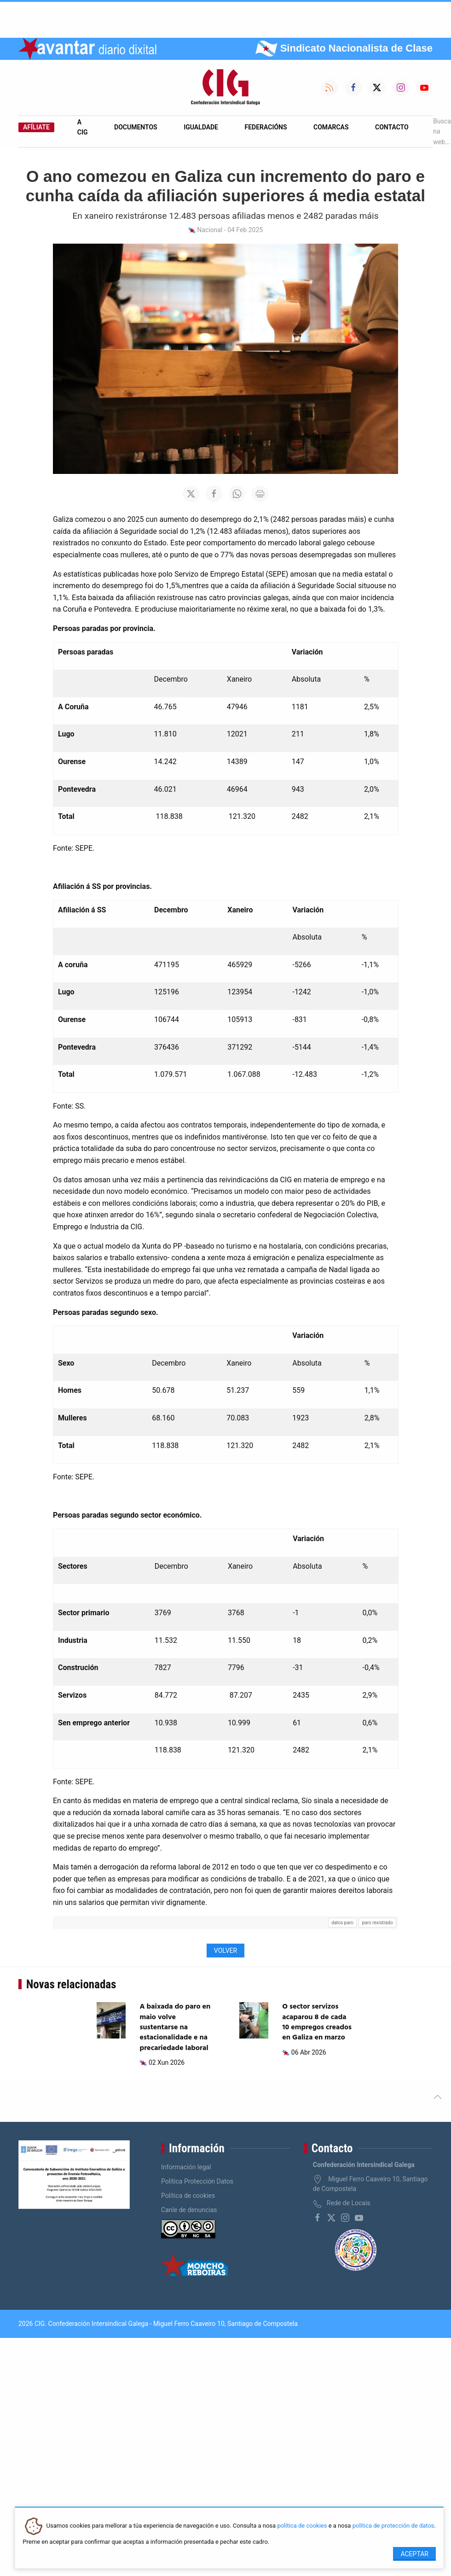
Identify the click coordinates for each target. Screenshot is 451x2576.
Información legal (186, 2167)
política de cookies (302, 2526)
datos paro (342, 1922)
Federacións (266, 127)
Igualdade (201, 127)
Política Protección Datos (197, 2181)
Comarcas (330, 127)
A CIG (82, 127)
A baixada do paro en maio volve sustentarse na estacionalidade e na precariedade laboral (174, 2027)
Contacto (392, 127)
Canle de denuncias (189, 2210)
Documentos (135, 127)
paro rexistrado (377, 1922)
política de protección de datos (393, 2526)
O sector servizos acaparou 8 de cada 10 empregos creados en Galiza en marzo (317, 2022)
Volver (225, 1950)
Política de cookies (188, 2195)
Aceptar (414, 2554)
